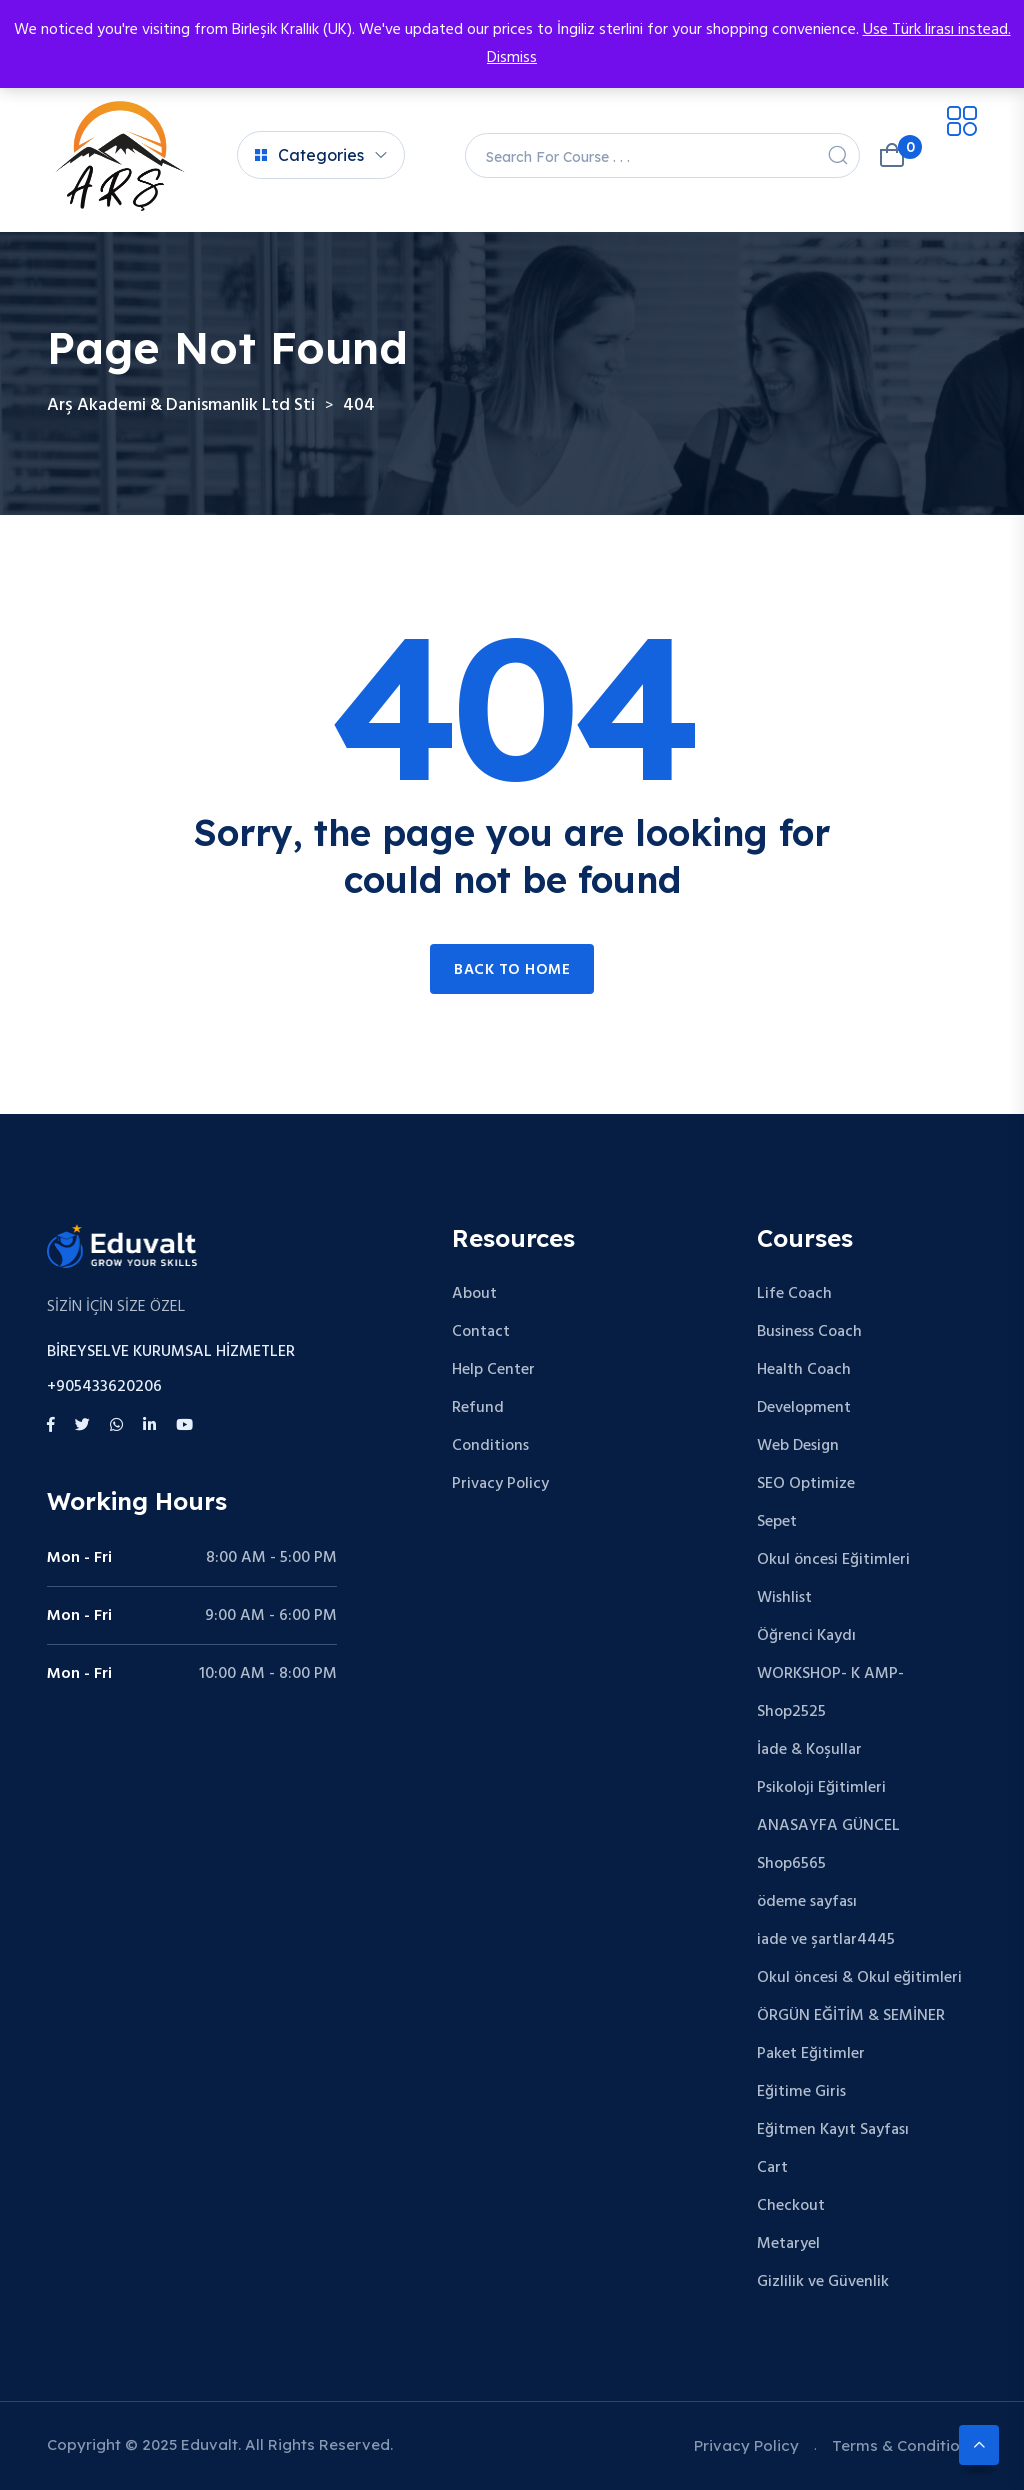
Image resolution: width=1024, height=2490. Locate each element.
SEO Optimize (806, 1484)
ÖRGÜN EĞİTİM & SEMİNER (851, 2016)
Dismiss (512, 58)
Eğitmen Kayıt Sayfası (833, 2130)
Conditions (490, 1446)
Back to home (512, 970)
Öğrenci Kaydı (806, 1636)
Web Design (798, 1446)
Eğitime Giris (801, 2092)
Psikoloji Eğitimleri (821, 1788)
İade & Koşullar (809, 1750)
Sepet (777, 1522)
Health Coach (804, 1370)
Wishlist (784, 1598)
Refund (478, 1408)
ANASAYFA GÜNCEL (828, 1826)
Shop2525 (791, 1712)
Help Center (493, 1370)
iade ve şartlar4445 (826, 1940)
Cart (772, 2168)
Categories (309, 155)
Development (804, 1408)
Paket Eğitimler (811, 2054)
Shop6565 (791, 1864)
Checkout (791, 2206)
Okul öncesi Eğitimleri (833, 1560)
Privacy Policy (500, 1484)
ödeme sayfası (807, 1902)
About (474, 1294)
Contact (481, 1332)
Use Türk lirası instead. (937, 30)
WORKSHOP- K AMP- (830, 1674)
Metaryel (788, 2244)
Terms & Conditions (904, 2445)
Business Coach (809, 1332)
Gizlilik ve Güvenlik (823, 2282)
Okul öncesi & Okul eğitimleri (859, 1978)
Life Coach (794, 1294)
